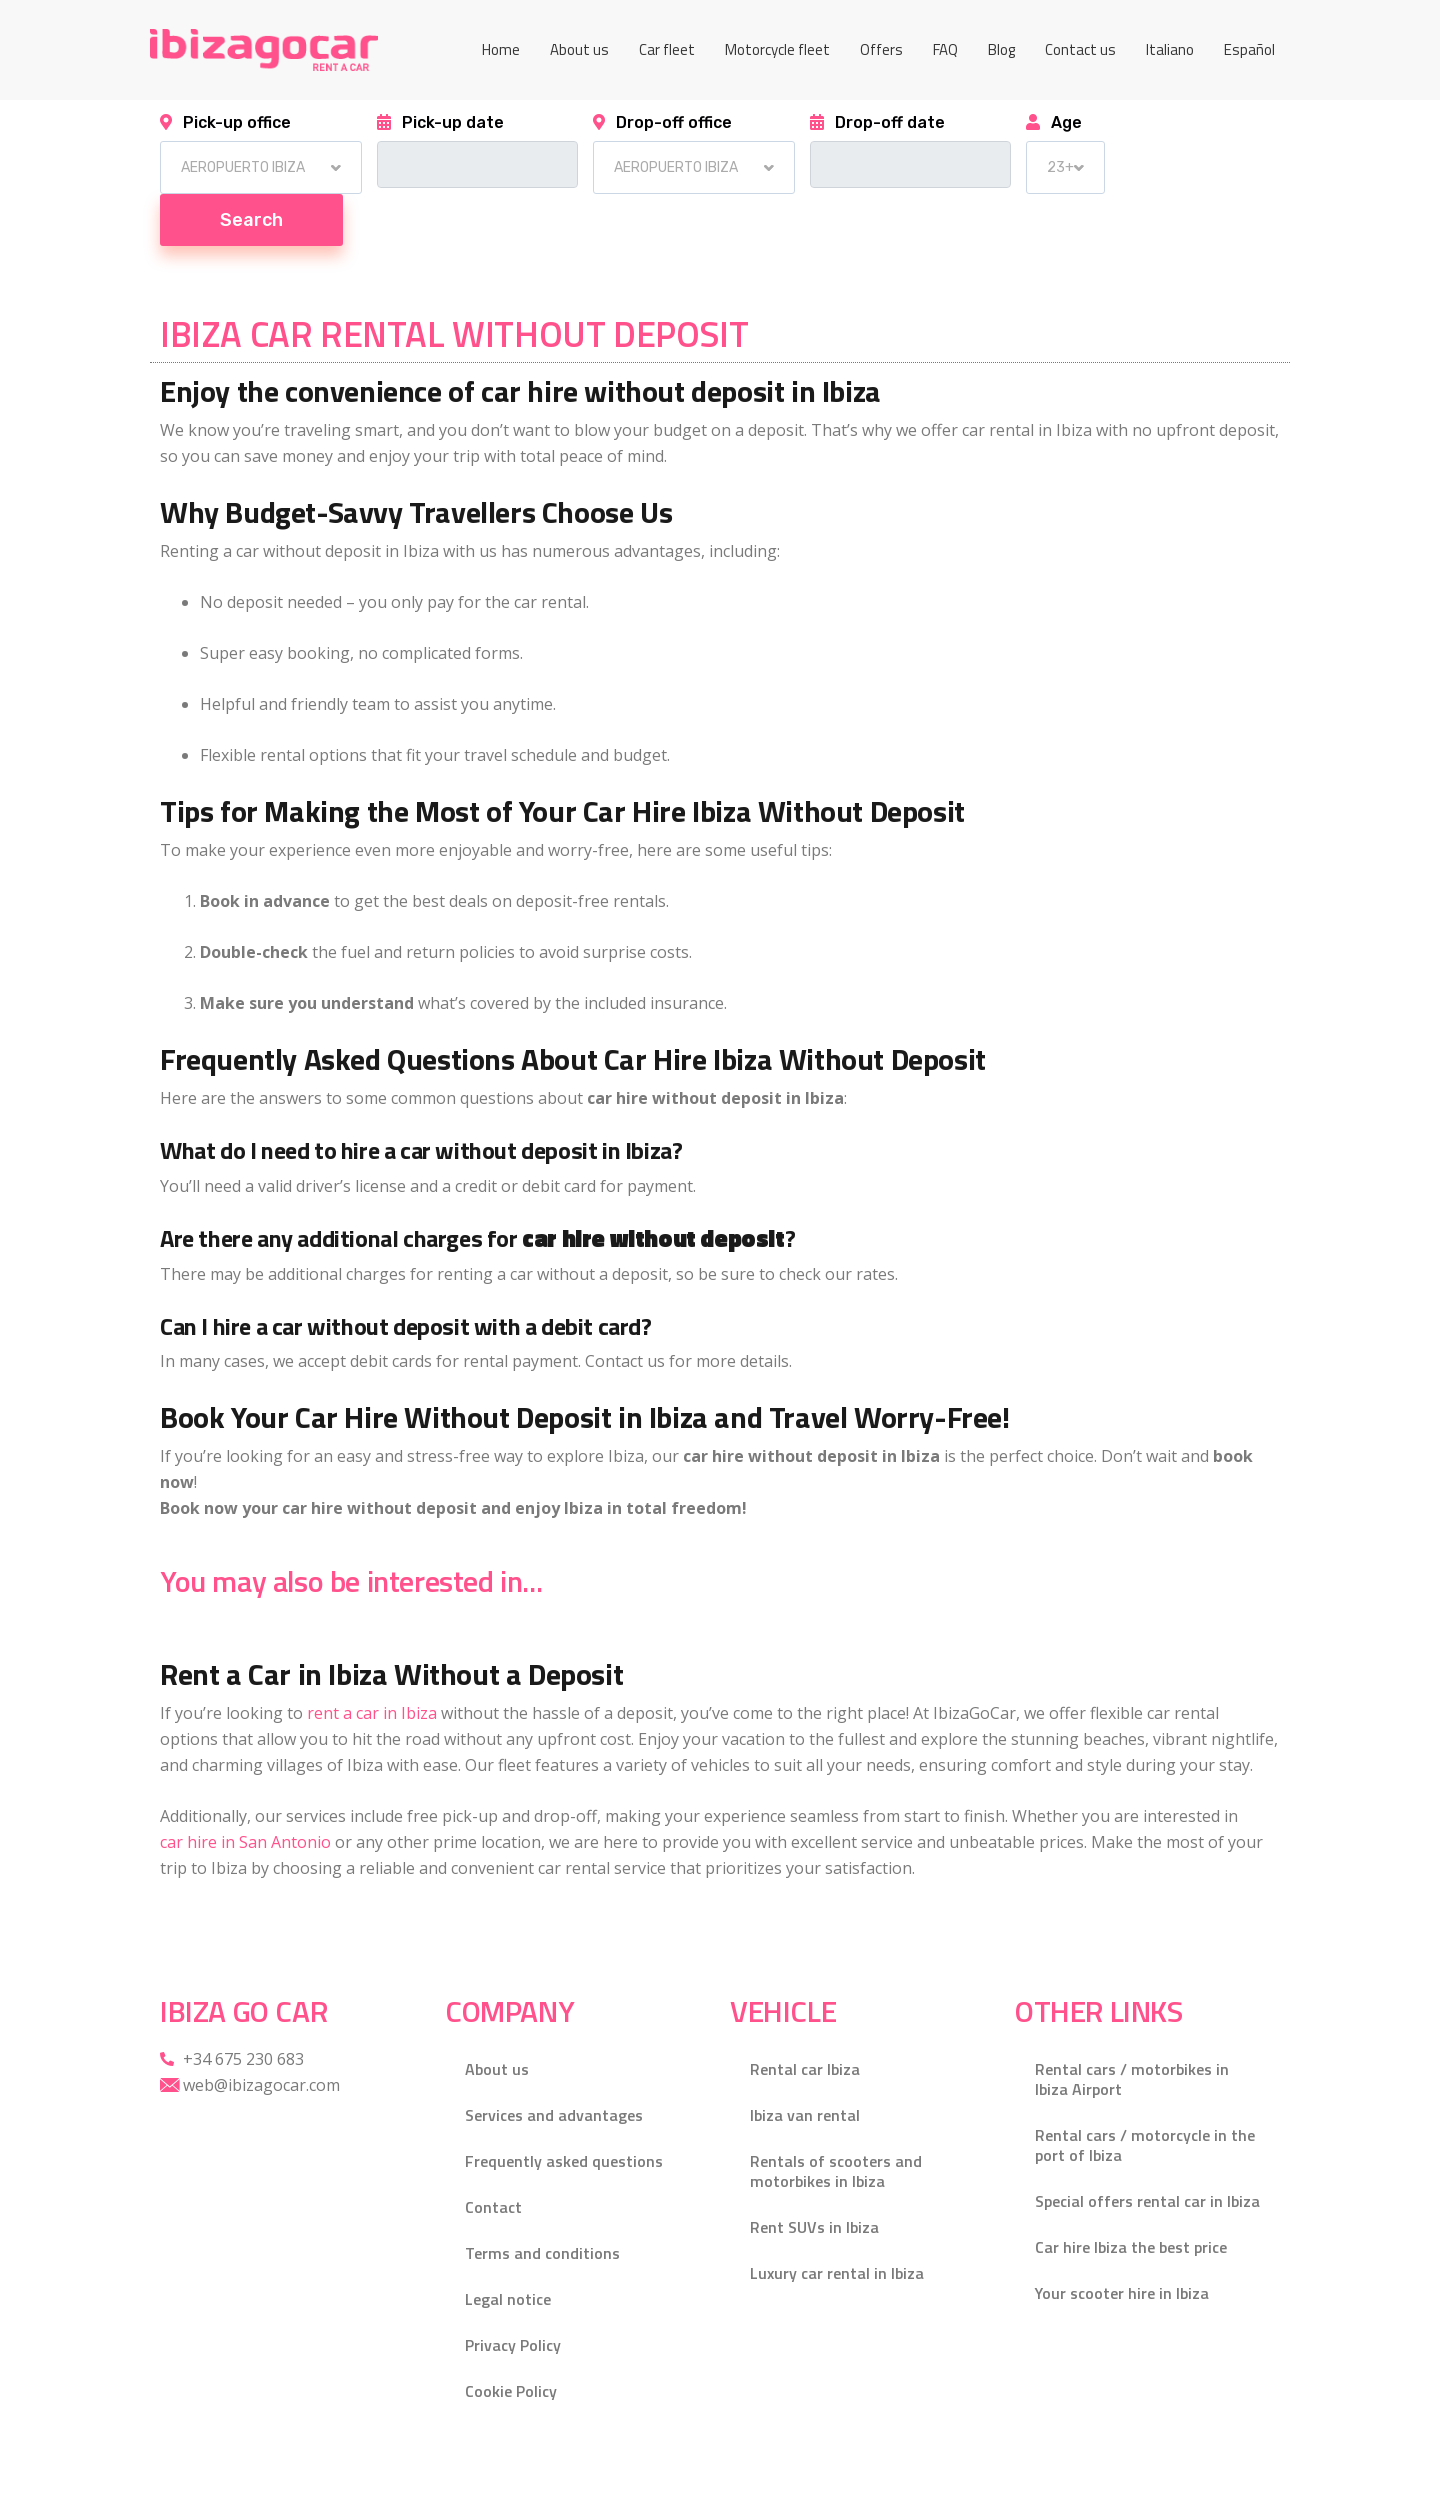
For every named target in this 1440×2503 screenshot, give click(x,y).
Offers (881, 49)
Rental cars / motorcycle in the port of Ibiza (1145, 2093)
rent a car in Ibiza (372, 1661)
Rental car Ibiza (805, 2017)
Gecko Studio (449, 2473)
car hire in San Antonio (245, 1790)
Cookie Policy (511, 2339)
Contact (493, 2155)
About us (579, 49)
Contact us (1080, 49)
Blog (1001, 49)
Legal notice (508, 2247)
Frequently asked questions (564, 2109)
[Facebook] (1260, 2473)
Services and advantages (554, 2063)
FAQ (945, 49)
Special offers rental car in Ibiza (1147, 2149)
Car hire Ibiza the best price (1131, 2195)
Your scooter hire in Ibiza (1122, 2241)
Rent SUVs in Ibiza (814, 2175)
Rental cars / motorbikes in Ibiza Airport (1132, 2027)
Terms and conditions (542, 2201)
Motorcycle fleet (777, 49)
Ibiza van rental (805, 2063)
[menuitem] (1170, 50)
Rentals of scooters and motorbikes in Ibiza (836, 2119)
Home (501, 49)
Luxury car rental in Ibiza (837, 2221)
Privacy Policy (513, 2293)
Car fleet (667, 49)
